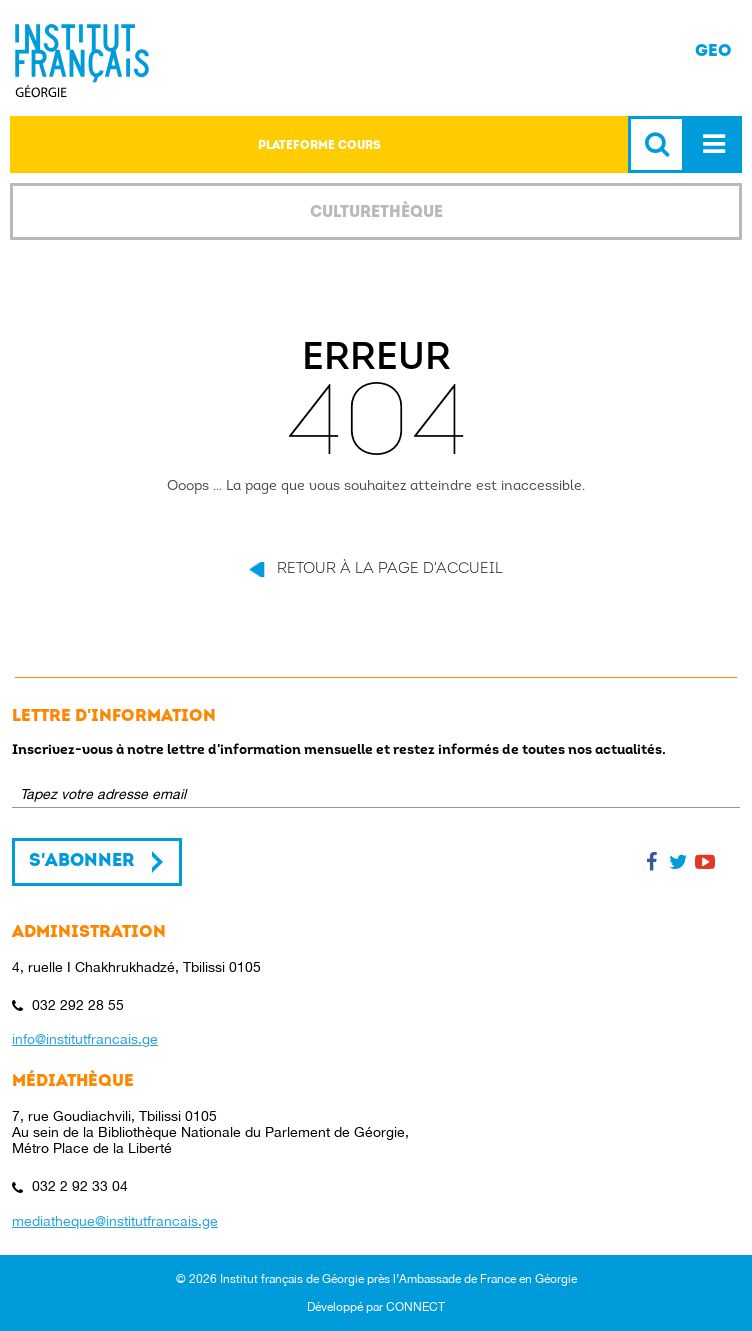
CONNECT (415, 1307)
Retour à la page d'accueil (390, 569)
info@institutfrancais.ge (85, 1039)
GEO (713, 50)
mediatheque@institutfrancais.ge (115, 1221)
